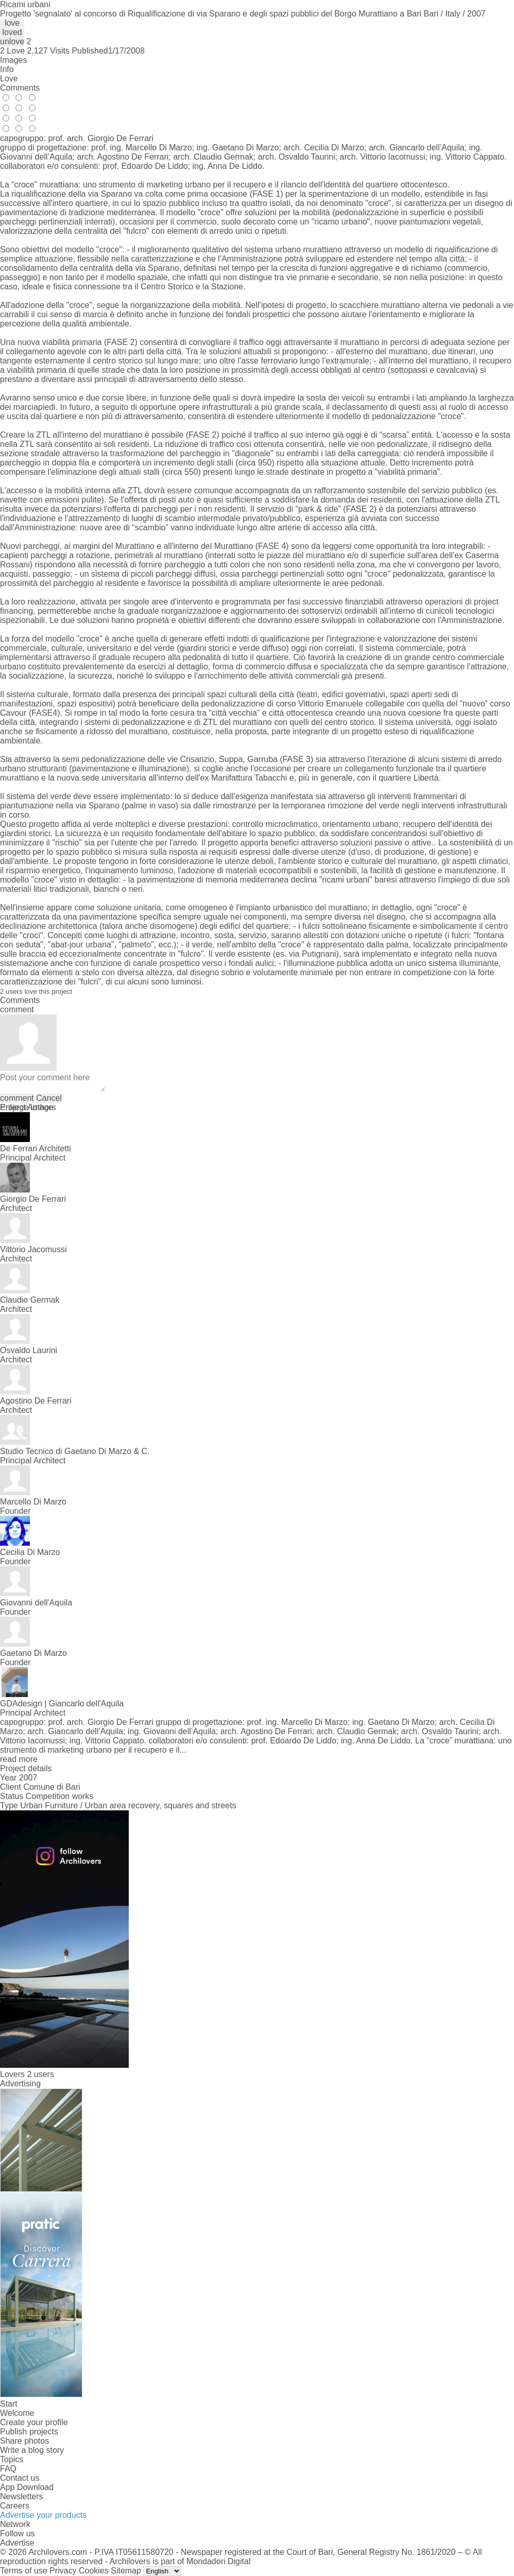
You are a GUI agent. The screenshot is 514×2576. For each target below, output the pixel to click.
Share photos (24, 2440)
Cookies (94, 2570)
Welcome (17, 2413)
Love (9, 78)
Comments (20, 87)
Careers (14, 2505)
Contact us (19, 2478)
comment (17, 1098)
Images (13, 60)
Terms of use (23, 2570)
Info (7, 69)
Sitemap (126, 2570)
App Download (27, 2487)
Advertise (17, 2542)
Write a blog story (32, 2450)
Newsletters (21, 2496)
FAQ (8, 2468)
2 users (40, 2074)
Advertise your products (43, 2515)
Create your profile (34, 2422)
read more (19, 1759)
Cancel (49, 1098)
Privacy (62, 2570)
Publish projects (29, 2431)
